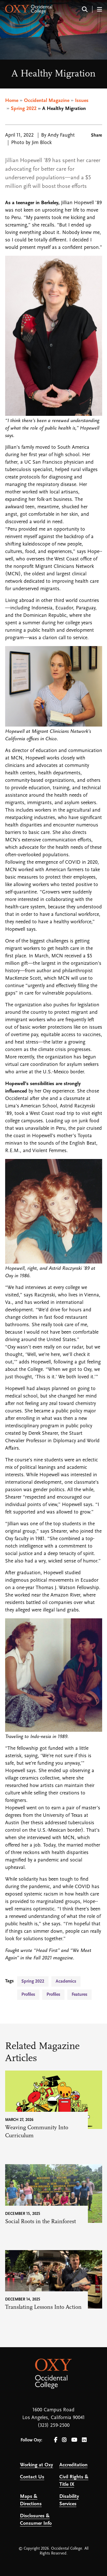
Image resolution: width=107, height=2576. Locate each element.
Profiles (28, 1994)
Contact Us (32, 2477)
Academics (66, 1981)
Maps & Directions (31, 2500)
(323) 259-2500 (54, 2425)
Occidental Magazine (46, 100)
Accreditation (73, 2465)
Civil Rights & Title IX (73, 2480)
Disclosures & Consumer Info (36, 2519)
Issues (81, 100)
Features (79, 1994)
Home (11, 100)
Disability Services (69, 2500)
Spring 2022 (24, 108)
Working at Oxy (36, 2465)
